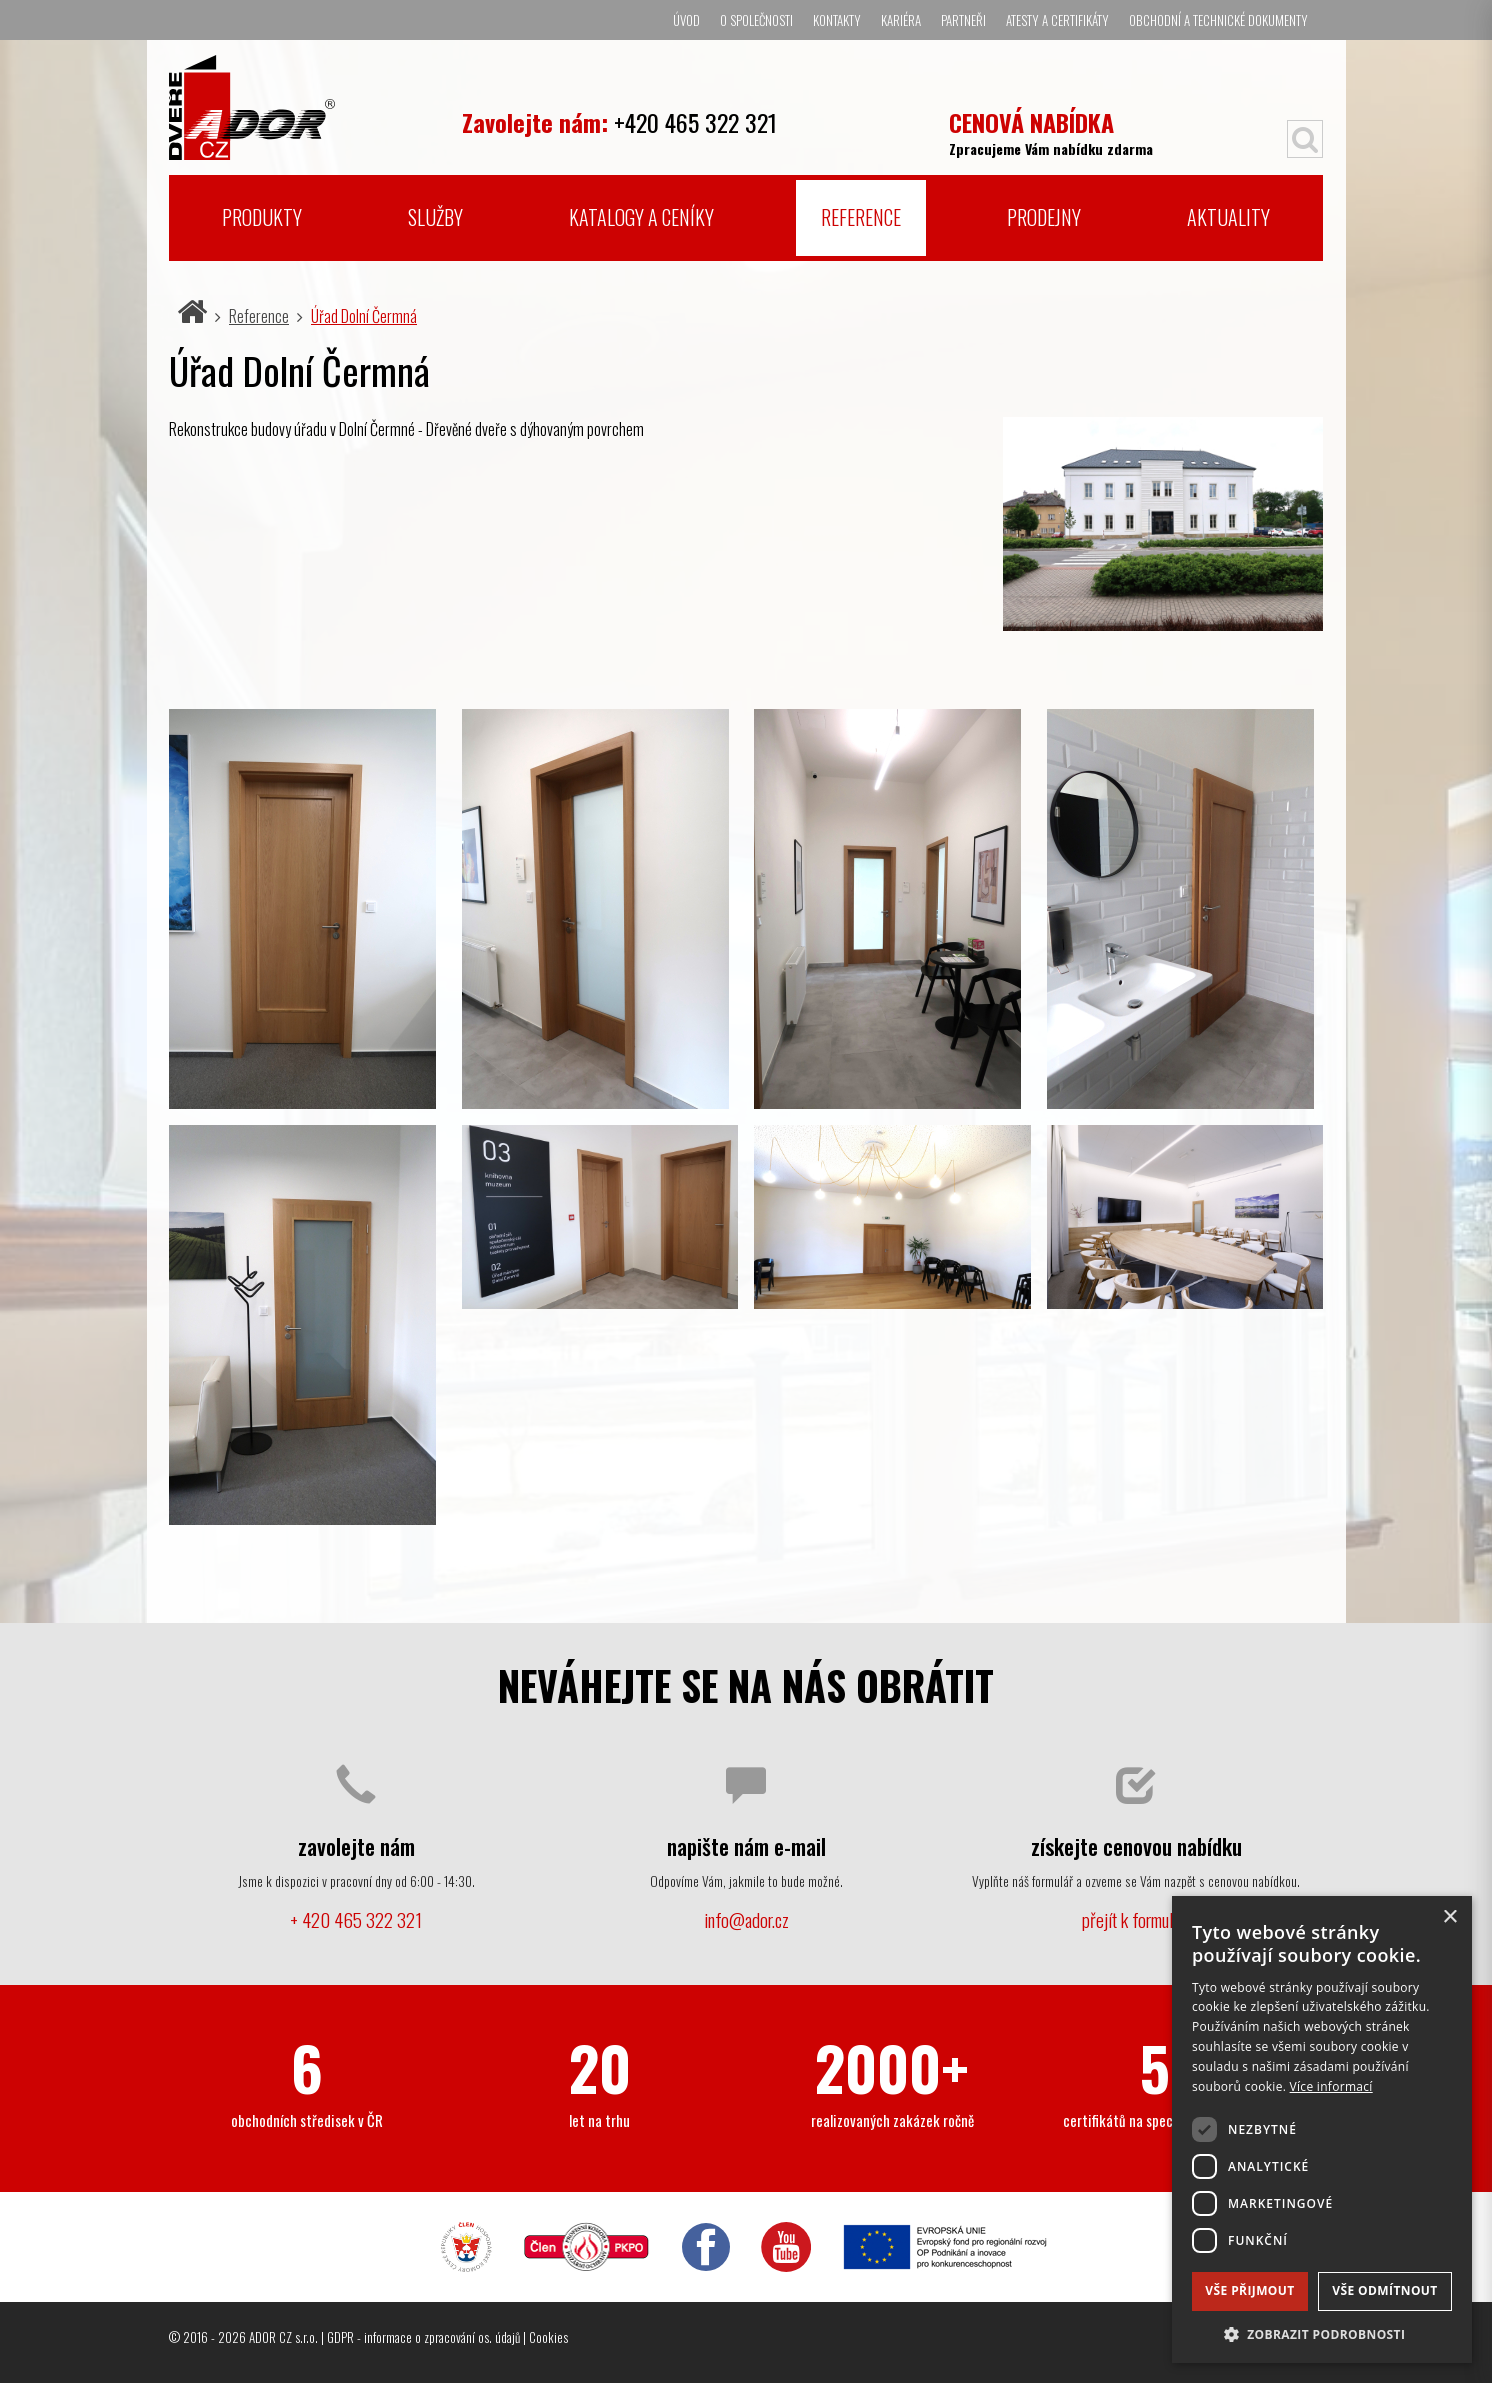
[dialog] (1322, 2129)
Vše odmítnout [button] (1384, 2290)
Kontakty (837, 20)
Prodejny (1044, 217)
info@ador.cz (746, 1919)
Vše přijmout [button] (1249, 2290)
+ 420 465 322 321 (356, 1919)
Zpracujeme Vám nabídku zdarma (1051, 131)
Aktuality (1228, 217)
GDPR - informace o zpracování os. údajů (423, 2337)
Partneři (963, 20)
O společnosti (756, 20)
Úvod (686, 20)
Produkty (262, 217)
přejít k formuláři (1136, 1919)
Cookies (548, 2337)
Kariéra (901, 20)
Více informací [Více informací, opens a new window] (1331, 2086)
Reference (861, 217)
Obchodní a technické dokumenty (1218, 20)
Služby (435, 217)
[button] (1322, 2333)
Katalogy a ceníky (641, 217)
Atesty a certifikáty (1057, 20)
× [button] (1449, 1917)
